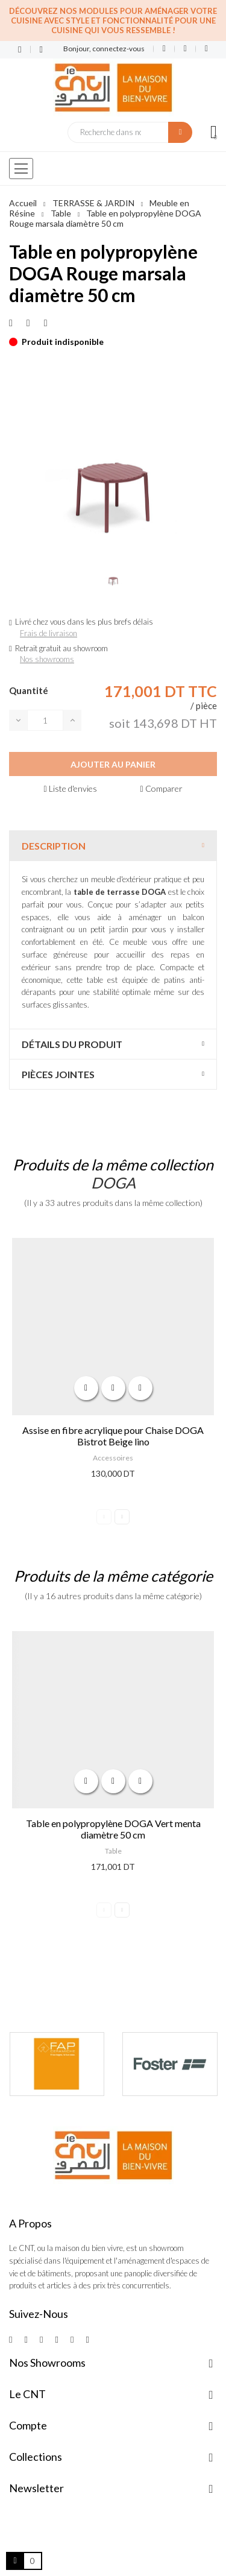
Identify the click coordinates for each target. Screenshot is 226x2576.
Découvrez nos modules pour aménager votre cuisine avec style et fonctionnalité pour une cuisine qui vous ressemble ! (113, 20)
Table (113, 1850)
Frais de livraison (48, 633)
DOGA (113, 1182)
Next (122, 1516)
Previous (103, 1516)
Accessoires (113, 1457)
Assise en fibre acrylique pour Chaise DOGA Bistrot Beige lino (113, 1435)
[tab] (113, 845)
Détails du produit (72, 1044)
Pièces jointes (58, 1074)
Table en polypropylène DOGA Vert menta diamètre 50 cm (113, 1828)
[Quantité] (45, 720)
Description (54, 845)
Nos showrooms (47, 659)
